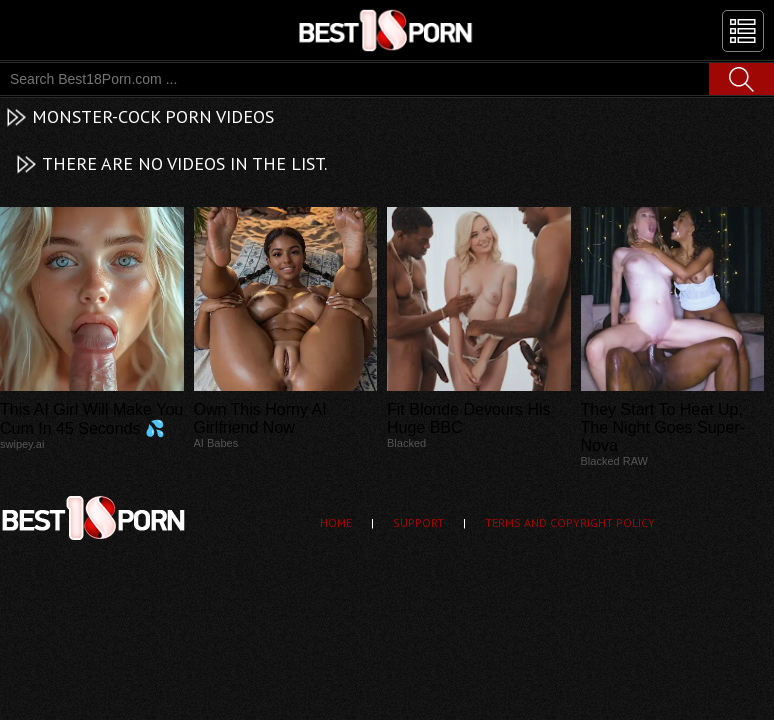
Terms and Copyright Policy (570, 522)
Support (418, 522)
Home (336, 522)
